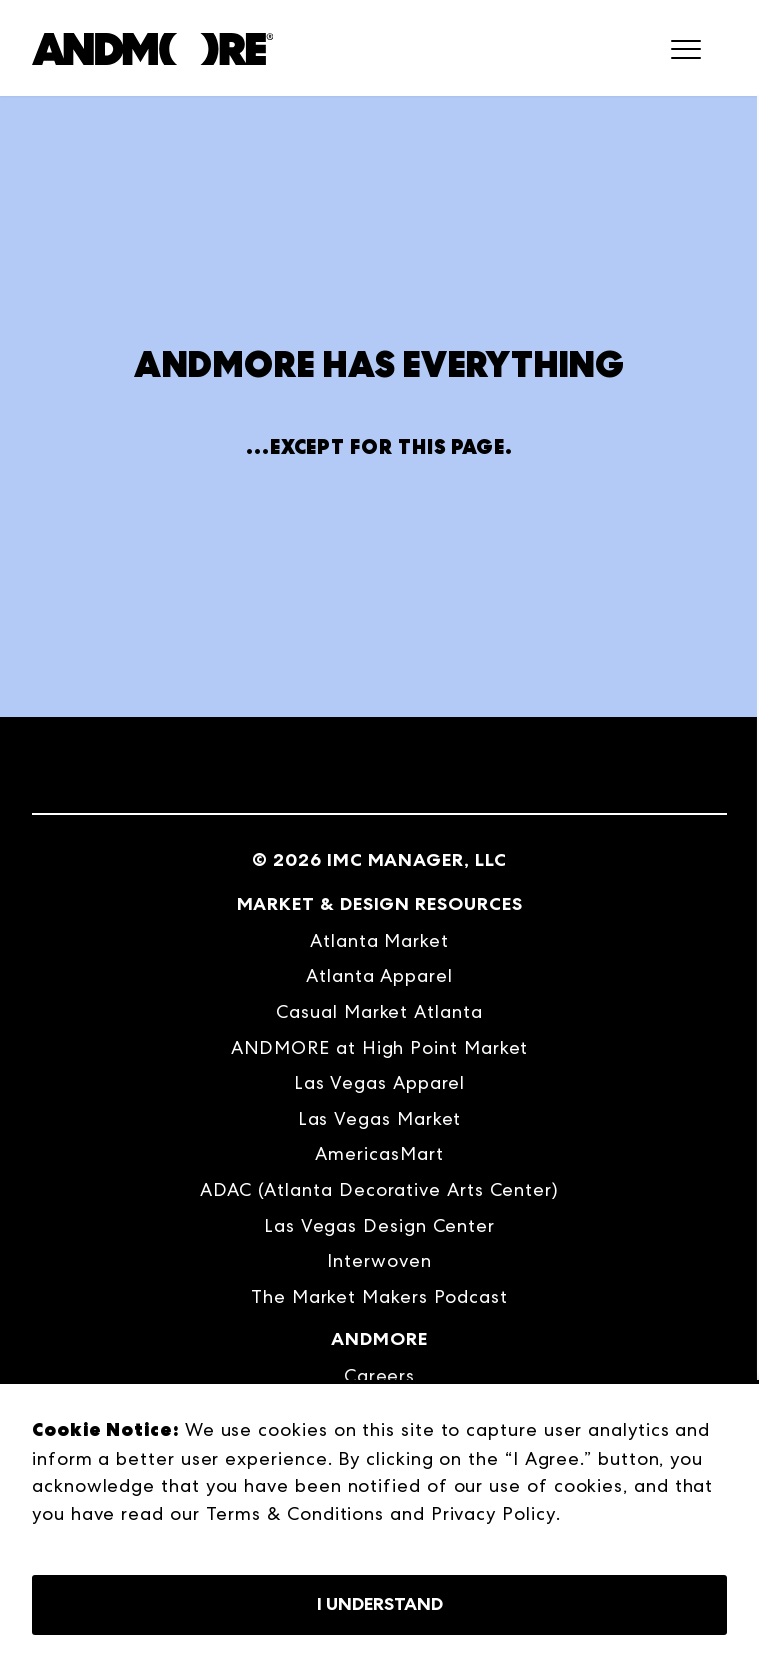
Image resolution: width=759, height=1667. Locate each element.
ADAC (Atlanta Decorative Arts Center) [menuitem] (379, 1189)
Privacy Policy (493, 1513)
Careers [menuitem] (379, 1375)
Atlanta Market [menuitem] (379, 940)
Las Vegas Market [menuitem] (380, 1118)
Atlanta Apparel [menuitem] (379, 975)
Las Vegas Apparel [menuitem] (380, 1082)
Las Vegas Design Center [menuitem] (379, 1225)
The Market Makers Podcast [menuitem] (379, 1296)
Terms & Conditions (295, 1513)
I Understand (380, 1604)
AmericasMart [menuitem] (379, 1153)
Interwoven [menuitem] (379, 1260)
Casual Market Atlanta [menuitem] (379, 1011)
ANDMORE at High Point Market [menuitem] (380, 1047)
